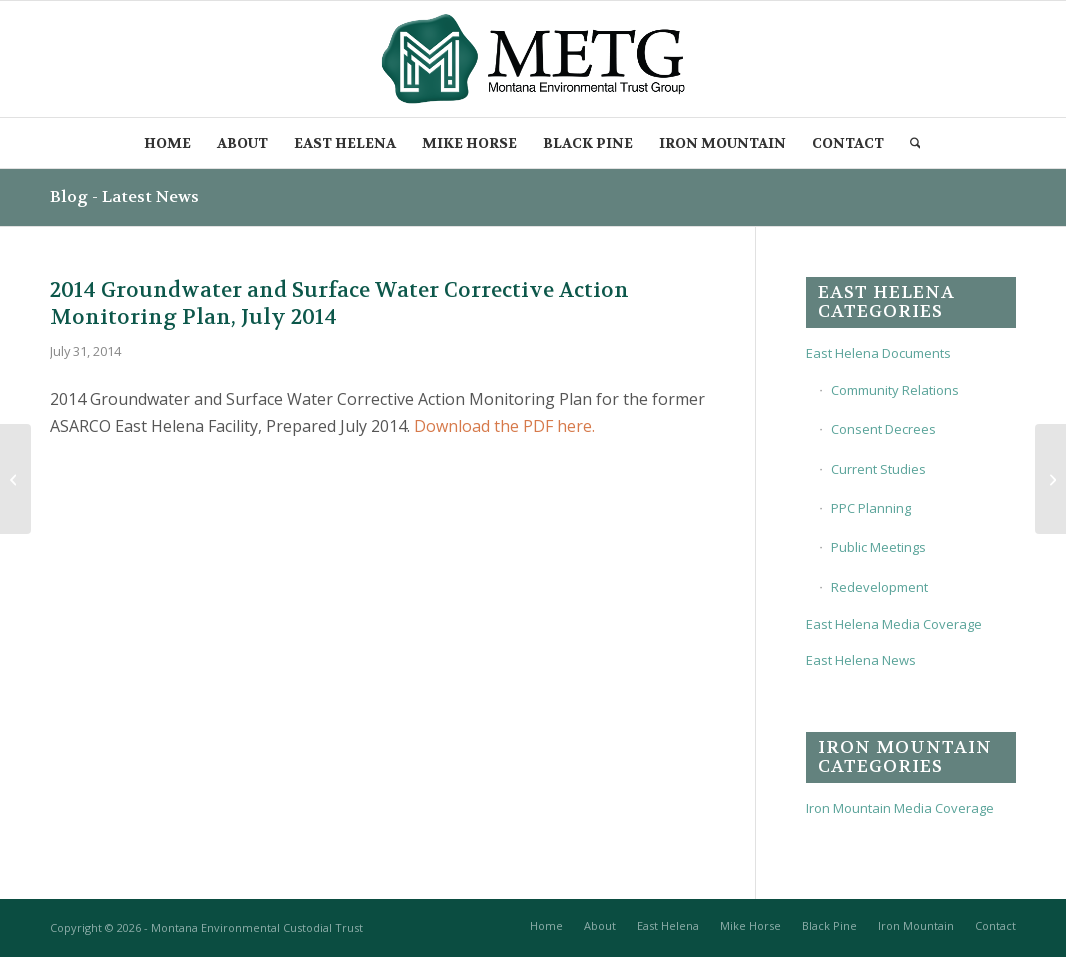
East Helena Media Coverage (894, 624)
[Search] (916, 143)
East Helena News (861, 660)
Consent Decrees (883, 429)
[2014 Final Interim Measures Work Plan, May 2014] (15, 479)
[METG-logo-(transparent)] (533, 59)
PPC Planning (871, 508)
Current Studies (878, 469)
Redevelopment (879, 587)
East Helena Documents (878, 353)
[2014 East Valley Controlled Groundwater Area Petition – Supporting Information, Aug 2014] (1050, 479)
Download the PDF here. (504, 426)
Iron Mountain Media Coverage (900, 808)
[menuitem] (167, 143)
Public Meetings (878, 547)
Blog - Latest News (124, 196)
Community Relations (895, 390)
